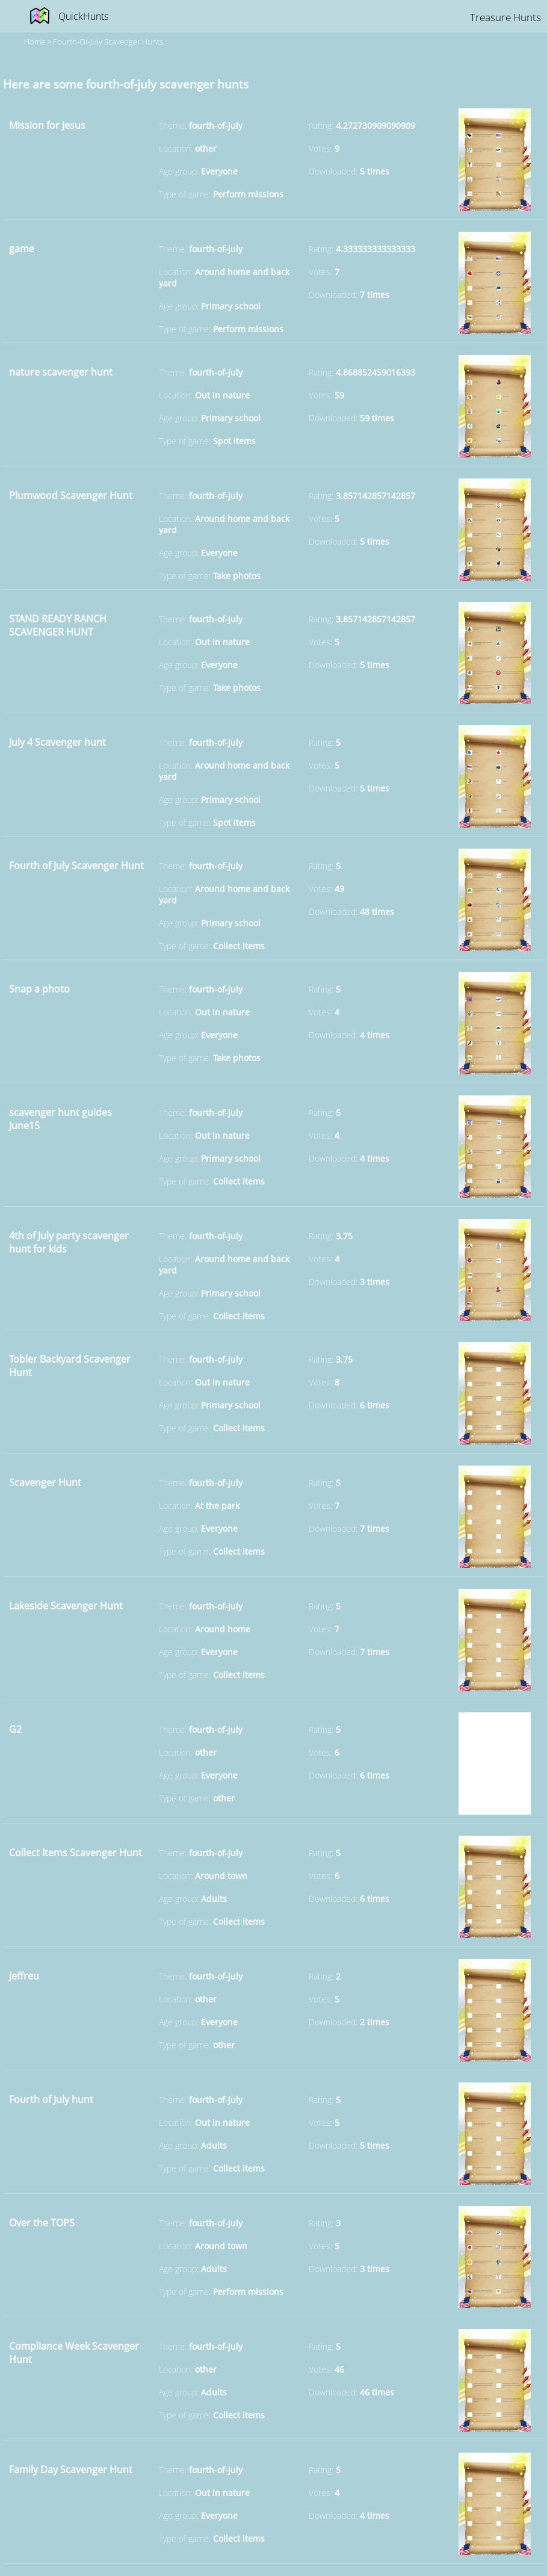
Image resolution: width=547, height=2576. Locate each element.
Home (34, 41)
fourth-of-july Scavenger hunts (108, 41)
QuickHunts (83, 16)
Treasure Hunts (505, 17)
